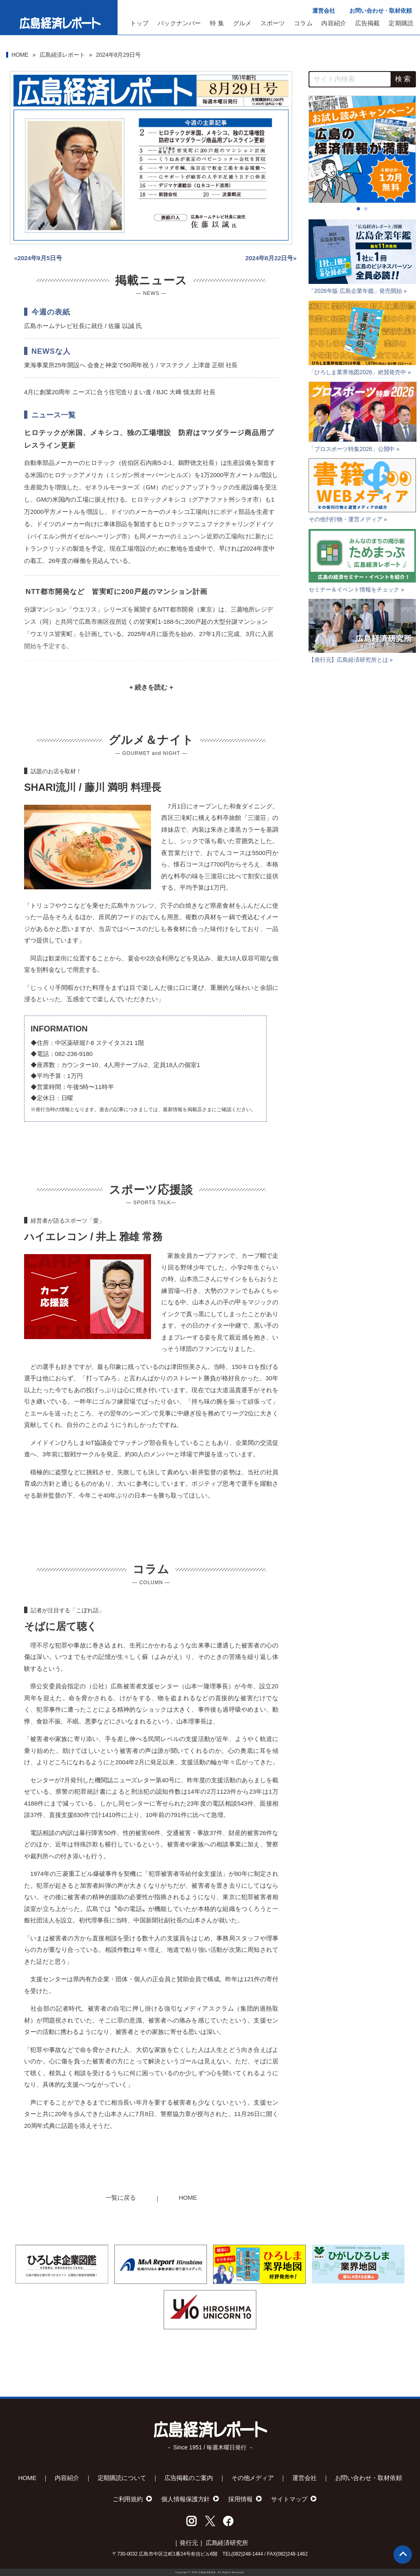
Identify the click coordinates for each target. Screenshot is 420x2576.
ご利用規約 (128, 2499)
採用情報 (240, 2499)
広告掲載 (367, 23)
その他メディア (252, 2477)
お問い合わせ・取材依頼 (380, 10)
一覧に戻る (121, 2197)
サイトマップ (289, 2499)
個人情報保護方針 (185, 2499)
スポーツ (272, 23)
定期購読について (122, 2477)
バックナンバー (179, 23)
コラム (303, 23)
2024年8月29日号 (118, 55)
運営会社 (323, 10)
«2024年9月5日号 (38, 257)
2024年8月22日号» (271, 257)
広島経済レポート (62, 55)
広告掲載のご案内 (188, 2477)
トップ (139, 23)
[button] (358, 208)
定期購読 (401, 23)
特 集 (217, 23)
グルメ (242, 23)
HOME (20, 55)
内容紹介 (333, 23)
